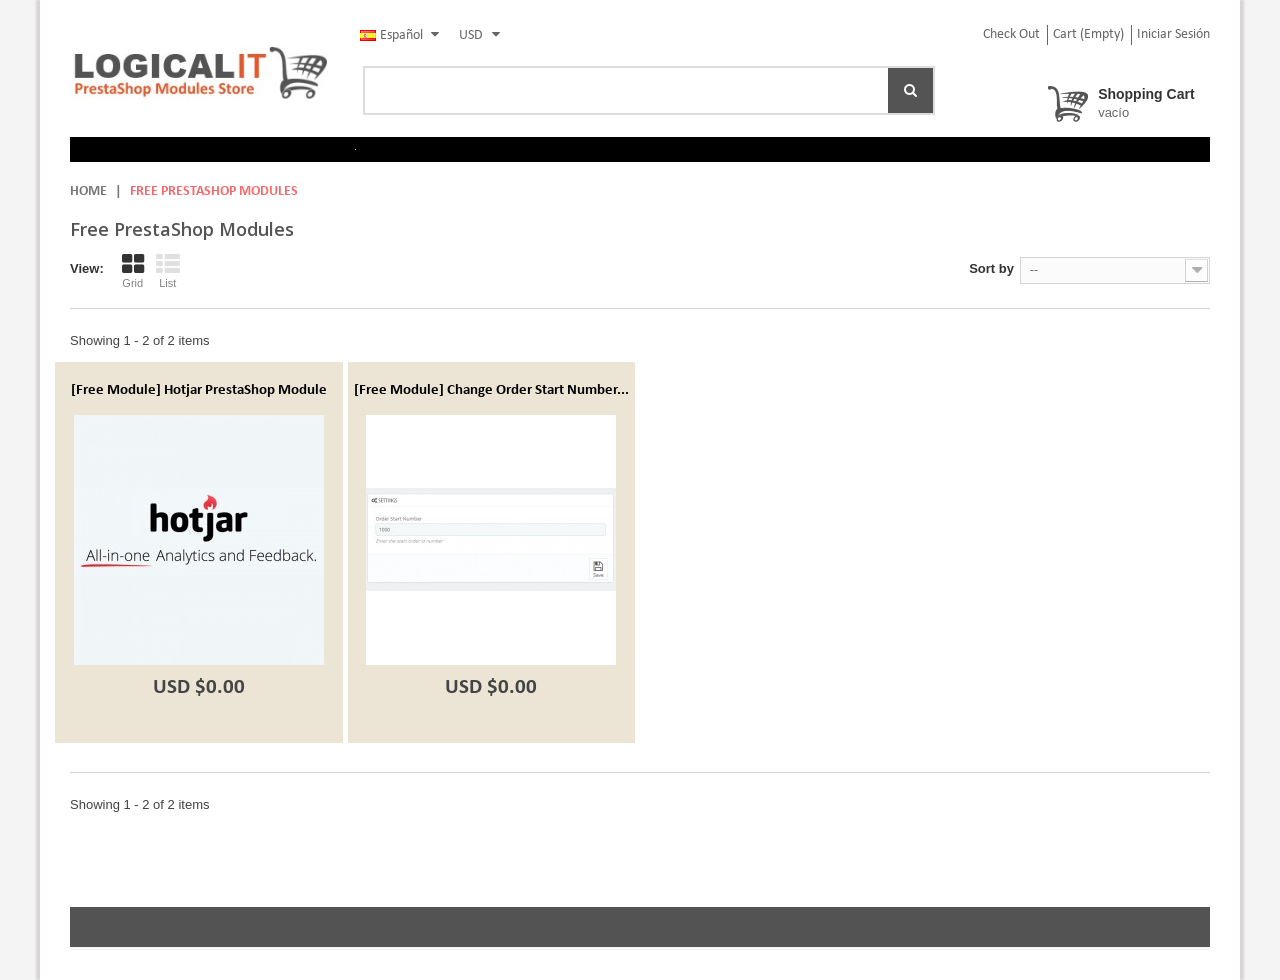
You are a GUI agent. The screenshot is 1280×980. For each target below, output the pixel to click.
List (168, 271)
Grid (133, 271)
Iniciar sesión (1173, 34)
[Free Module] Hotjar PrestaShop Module (199, 390)
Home (88, 191)
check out (1011, 34)
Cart (1088, 34)
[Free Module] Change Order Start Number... (491, 390)
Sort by (991, 268)
